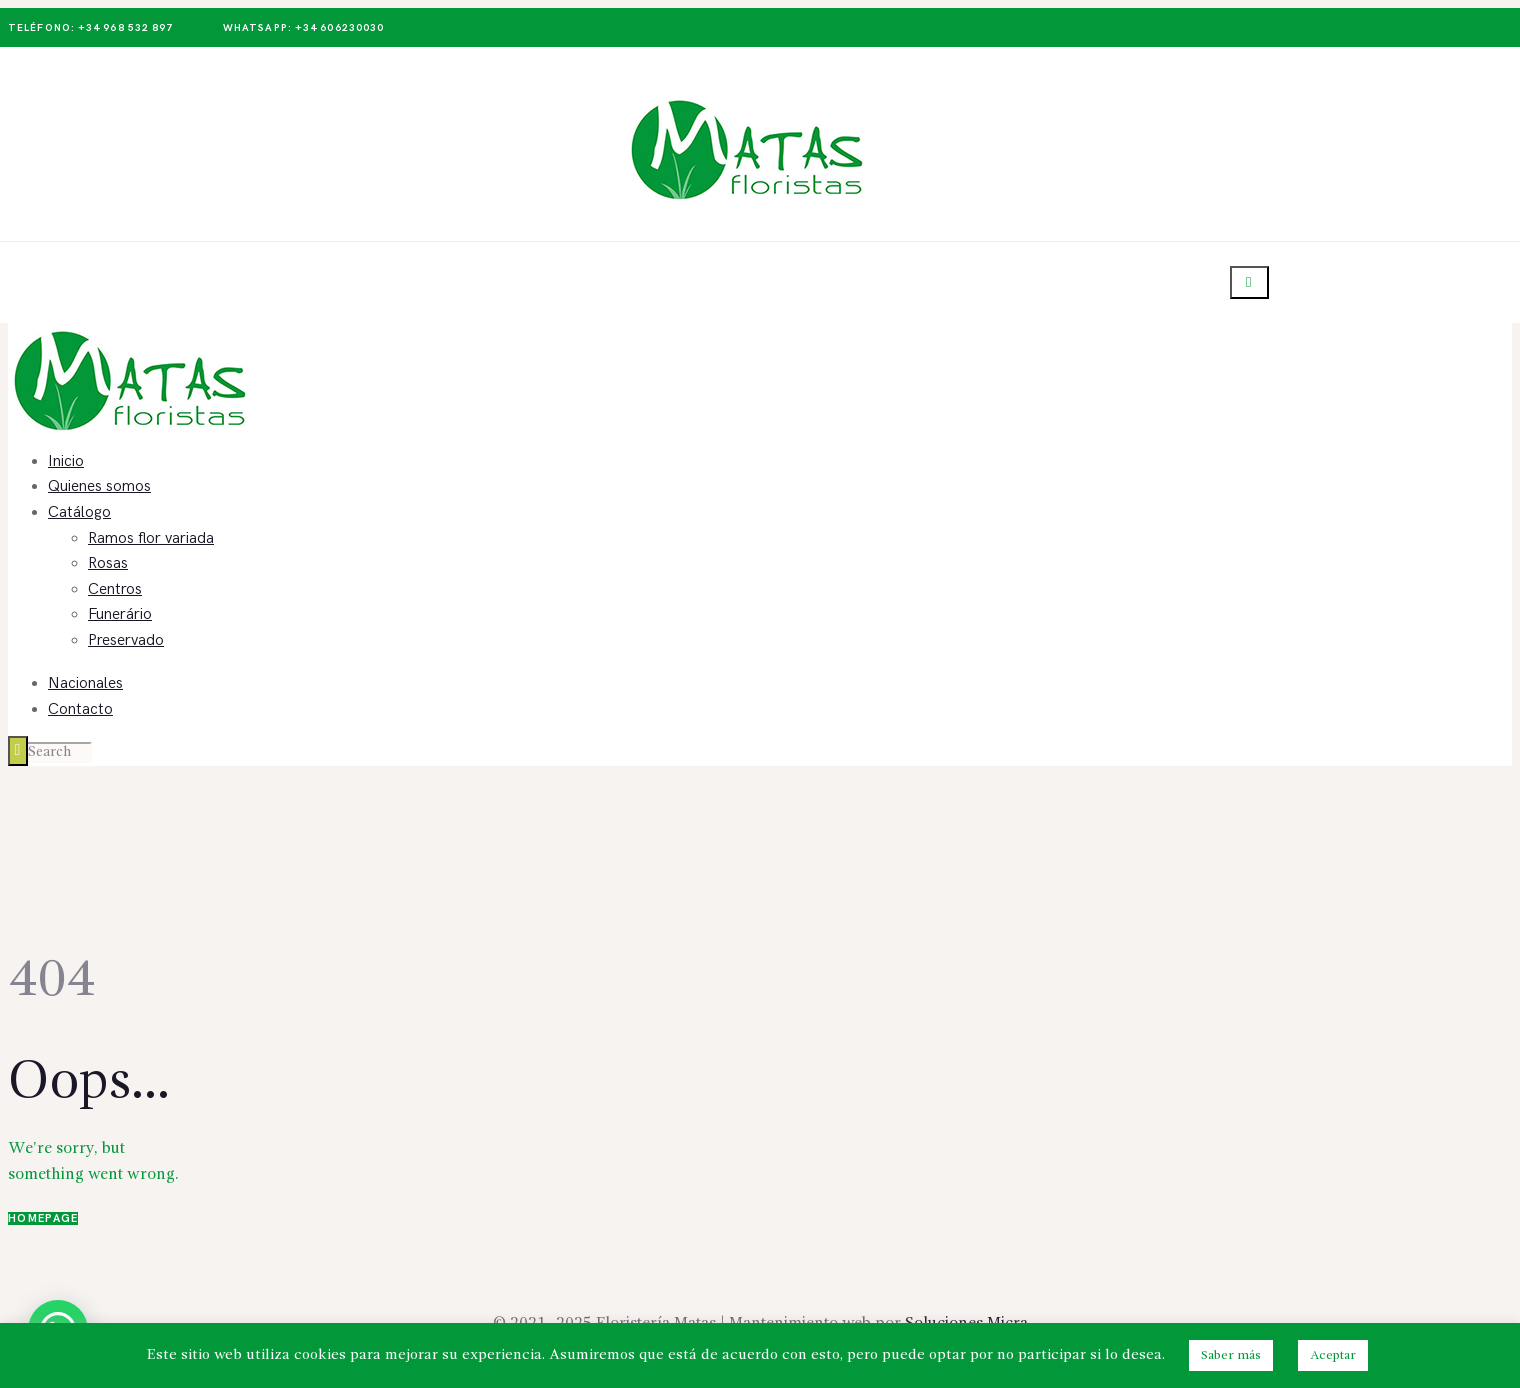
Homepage (43, 1218)
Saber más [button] (1231, 1355)
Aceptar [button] (1333, 1355)
